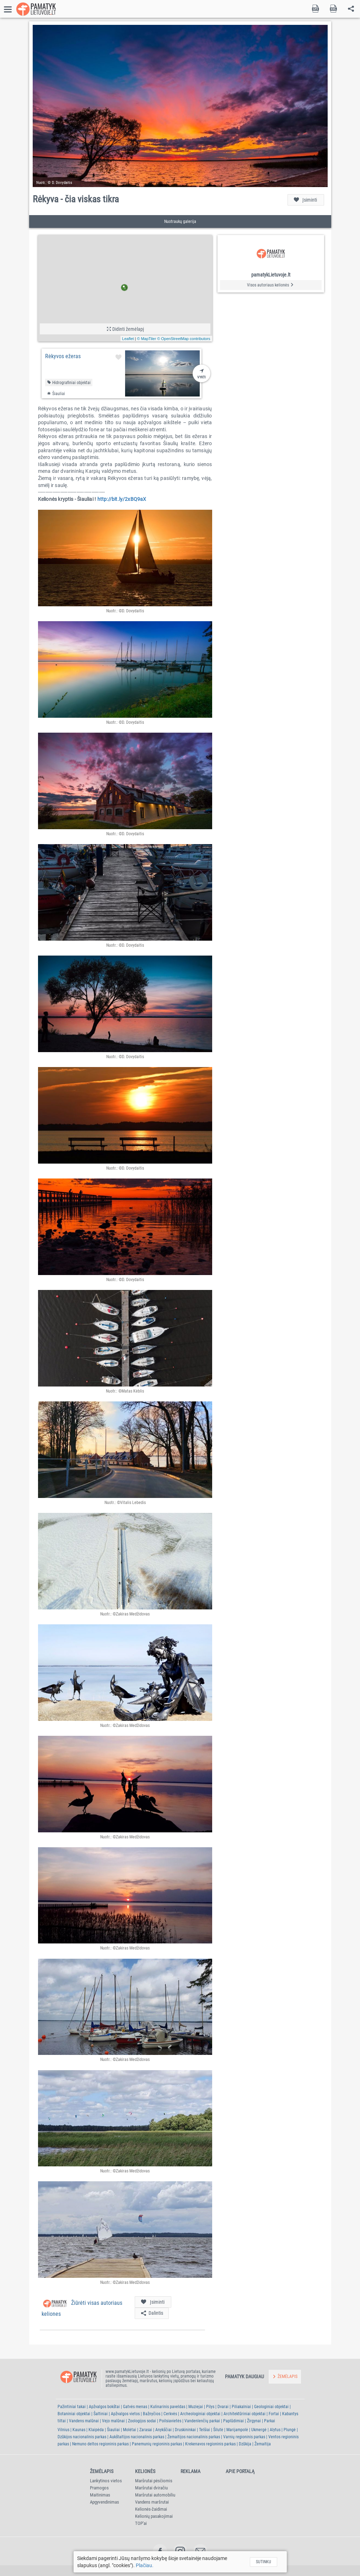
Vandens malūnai (84, 2420)
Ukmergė (259, 2429)
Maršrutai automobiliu (155, 2495)
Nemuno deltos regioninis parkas (100, 2443)
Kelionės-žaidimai (151, 2509)
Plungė (290, 2429)
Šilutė (218, 2429)
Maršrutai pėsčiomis (153, 2480)
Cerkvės (170, 2413)
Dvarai (223, 2406)
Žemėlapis (101, 2471)
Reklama (190, 2471)
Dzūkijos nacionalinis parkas (82, 2436)
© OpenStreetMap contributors (183, 339)
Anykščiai (163, 2429)
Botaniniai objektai (74, 2413)
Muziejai (195, 2406)
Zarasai (145, 2429)
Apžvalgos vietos (125, 2413)
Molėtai (129, 2429)
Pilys (210, 2406)
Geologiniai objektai (271, 2406)
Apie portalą (240, 2471)
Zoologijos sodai (142, 2420)
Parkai (269, 2420)
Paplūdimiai (233, 2420)
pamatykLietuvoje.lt (270, 275)
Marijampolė (237, 2429)
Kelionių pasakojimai (154, 2516)
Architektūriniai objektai (244, 2413)
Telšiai (204, 2429)
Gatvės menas (135, 2406)
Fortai (274, 2413)
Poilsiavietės (170, 2420)
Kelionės (145, 2471)
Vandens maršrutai (152, 2502)
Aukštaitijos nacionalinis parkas (136, 2436)
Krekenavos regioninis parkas (210, 2443)
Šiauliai (113, 2429)
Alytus (275, 2429)
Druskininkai (185, 2429)
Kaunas (78, 2429)
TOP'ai (141, 2523)
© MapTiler (146, 339)
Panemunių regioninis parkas (157, 2443)
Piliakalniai (241, 2406)
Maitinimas (100, 2495)
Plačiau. (145, 2565)
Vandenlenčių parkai (202, 2420)
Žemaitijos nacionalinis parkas (193, 2436)
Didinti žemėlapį (125, 329)
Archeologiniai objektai (200, 2413)
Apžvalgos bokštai (104, 2406)
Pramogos (99, 2487)
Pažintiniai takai (72, 2406)
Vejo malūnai (113, 2420)
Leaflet (128, 339)
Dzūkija (245, 2443)
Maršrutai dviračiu (151, 2487)
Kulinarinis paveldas (167, 2406)
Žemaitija (262, 2443)
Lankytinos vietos (106, 2480)
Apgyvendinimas (104, 2502)
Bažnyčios (151, 2413)
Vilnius (63, 2429)
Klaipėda (96, 2429)
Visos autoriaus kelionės (270, 285)
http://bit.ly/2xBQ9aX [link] (121, 499)
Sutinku (263, 2561)
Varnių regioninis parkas (244, 2436)
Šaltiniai (100, 2413)
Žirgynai (254, 2420)
